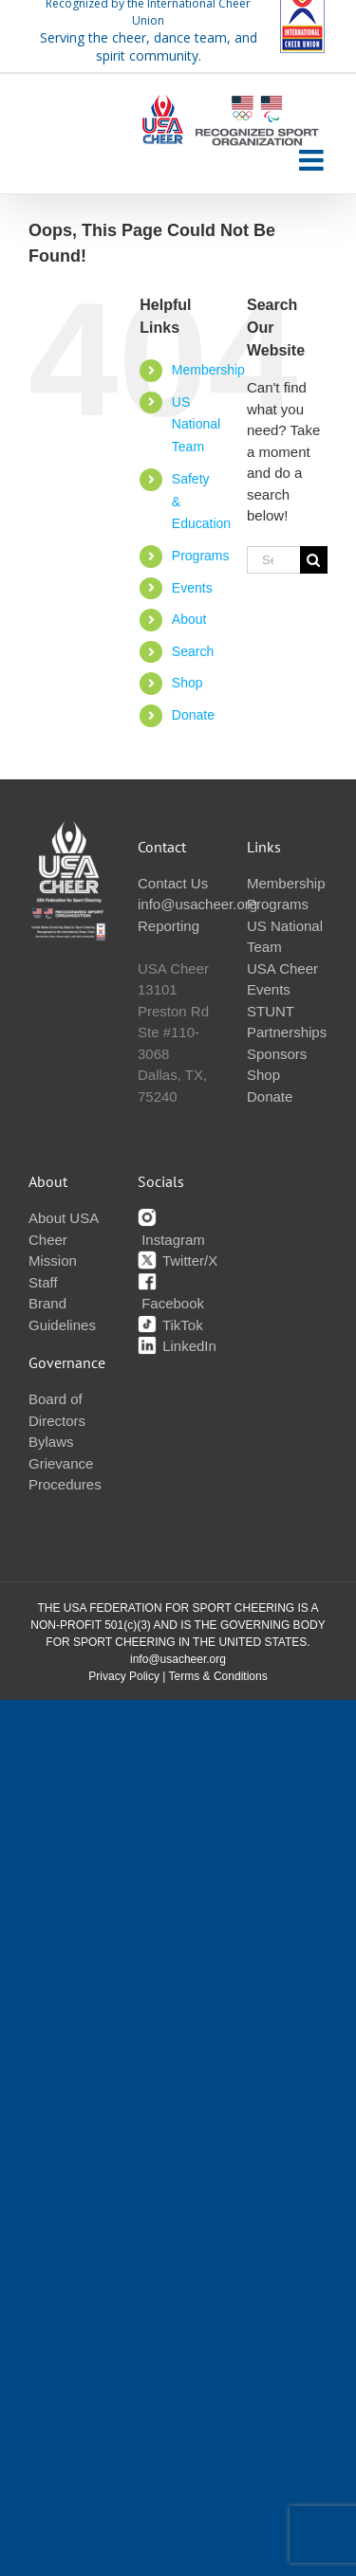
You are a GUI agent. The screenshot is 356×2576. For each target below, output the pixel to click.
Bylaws (51, 1442)
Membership (208, 369)
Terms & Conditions (218, 1676)
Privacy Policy (123, 1676)
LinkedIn (177, 1346)
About (189, 619)
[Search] (314, 560)
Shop (187, 682)
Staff (43, 1282)
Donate (193, 714)
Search (193, 651)
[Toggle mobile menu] (313, 160)
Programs (201, 555)
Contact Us (173, 883)
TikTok (170, 1325)
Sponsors (277, 1054)
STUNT (270, 1011)
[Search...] (273, 560)
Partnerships (287, 1032)
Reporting (168, 926)
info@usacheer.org (197, 904)
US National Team (196, 424)
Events (192, 587)
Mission (52, 1260)
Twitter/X (177, 1260)
